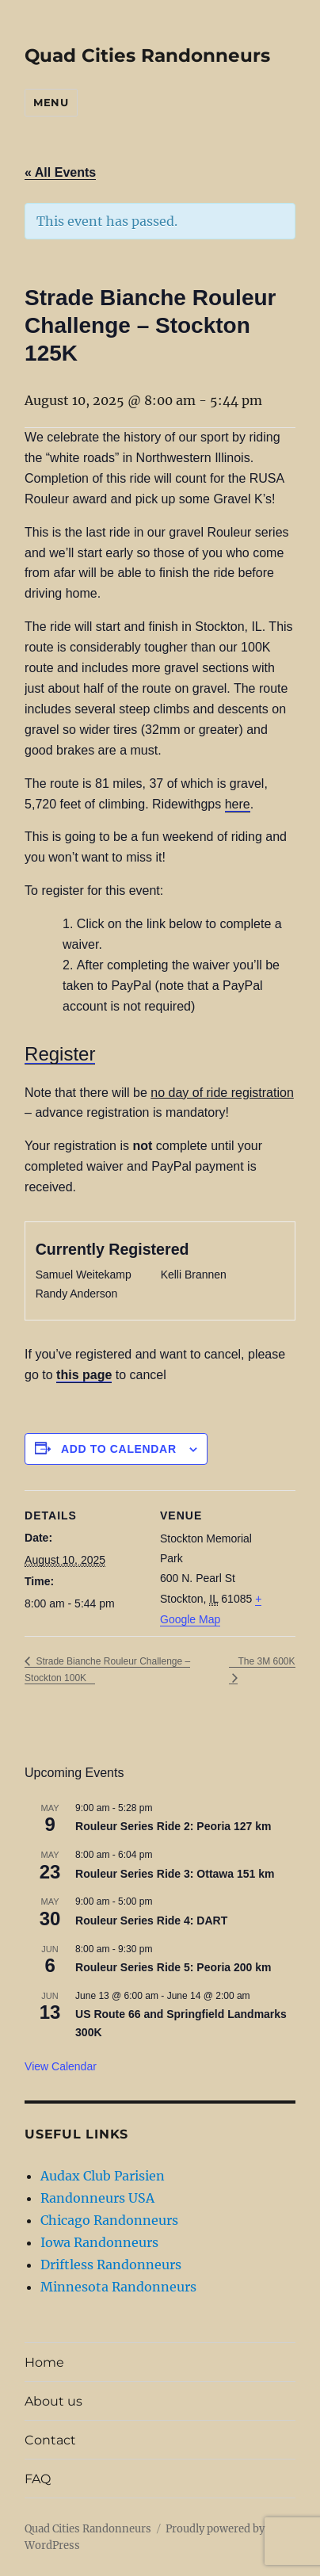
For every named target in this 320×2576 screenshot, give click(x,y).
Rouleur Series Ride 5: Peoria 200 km (173, 1967)
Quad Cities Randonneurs (147, 55)
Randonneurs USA (97, 2198)
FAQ (38, 2478)
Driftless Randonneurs (110, 2264)
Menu (50, 102)
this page (84, 1375)
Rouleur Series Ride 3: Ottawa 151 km (174, 1873)
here (237, 804)
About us (53, 2401)
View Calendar (61, 2066)
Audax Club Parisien (102, 2176)
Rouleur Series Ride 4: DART (151, 1920)
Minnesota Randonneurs (118, 2287)
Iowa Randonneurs (99, 2242)
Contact (50, 2440)
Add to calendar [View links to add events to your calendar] (119, 1449)
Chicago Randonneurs (109, 2220)
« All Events (60, 172)
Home (44, 2362)
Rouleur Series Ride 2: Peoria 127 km (173, 1826)
